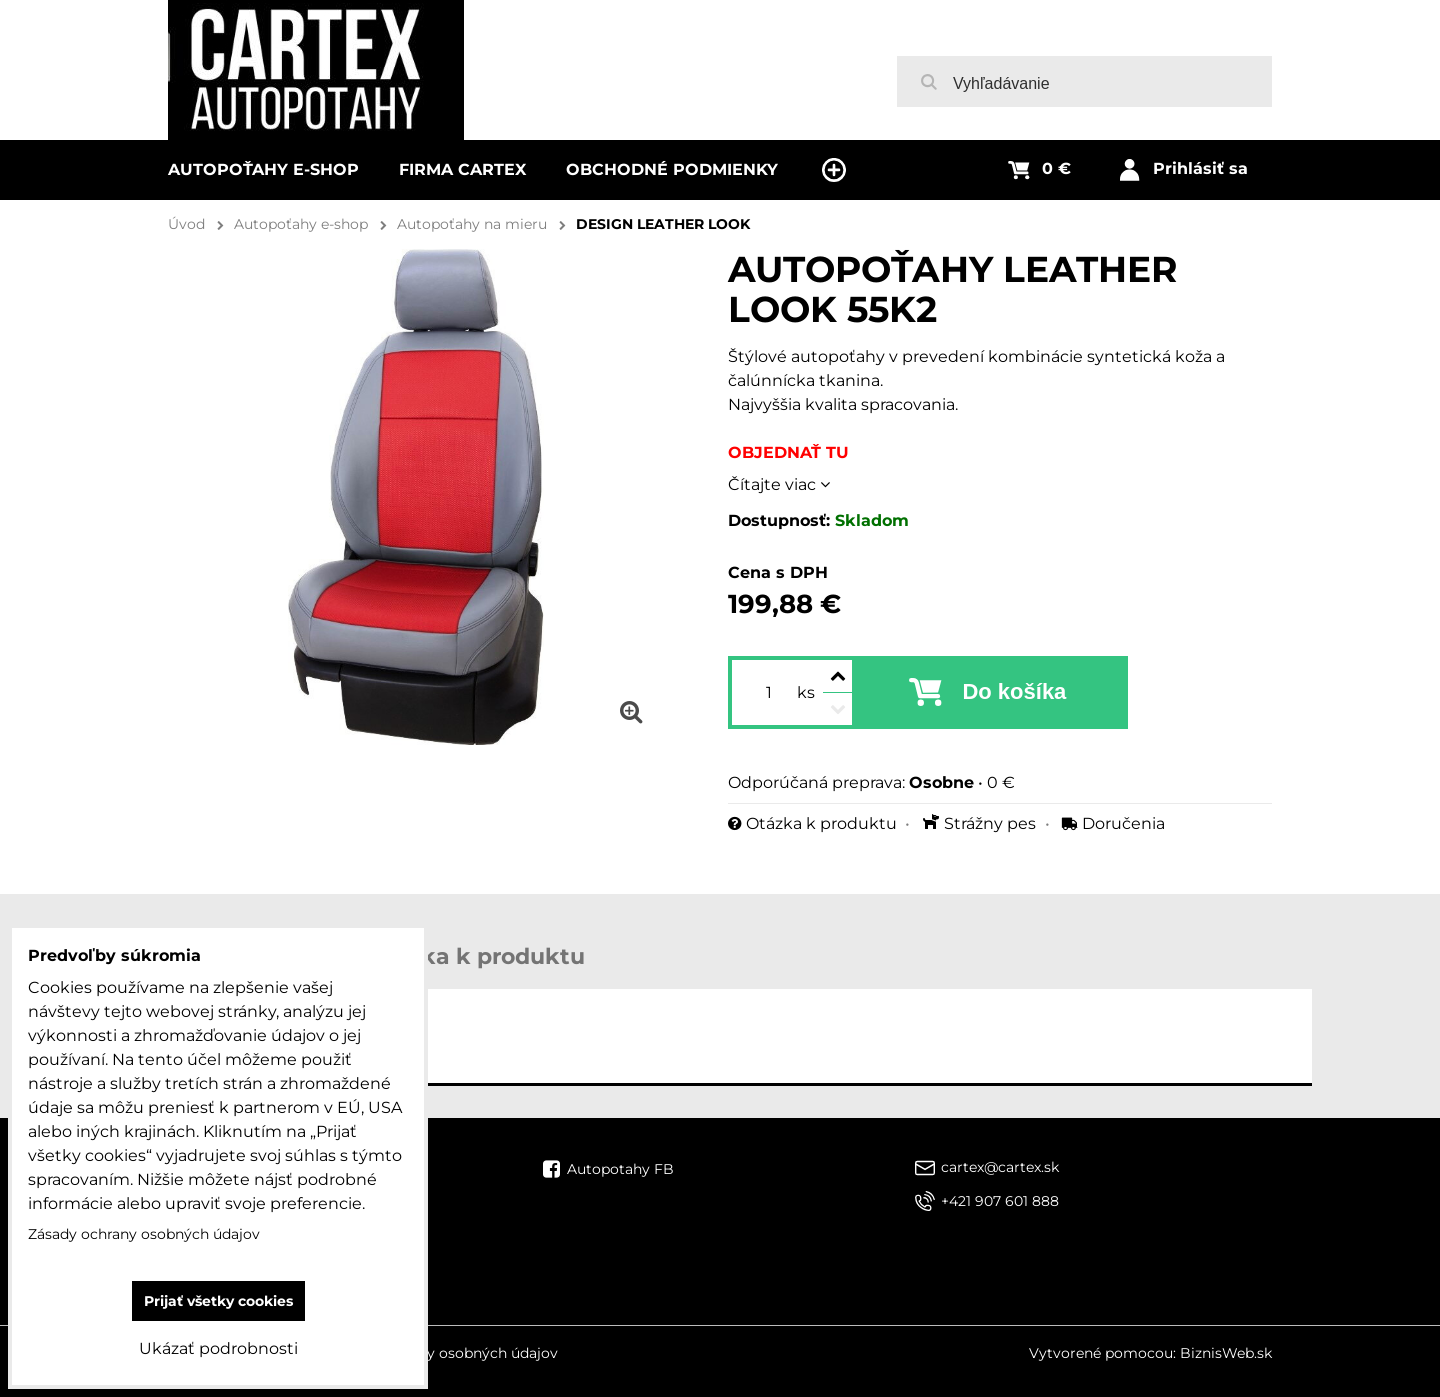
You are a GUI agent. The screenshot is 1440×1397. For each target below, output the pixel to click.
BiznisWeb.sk (1226, 1353)
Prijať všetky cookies (218, 1301)
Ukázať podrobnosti (218, 1348)
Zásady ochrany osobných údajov (442, 1353)
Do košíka (1014, 691)
